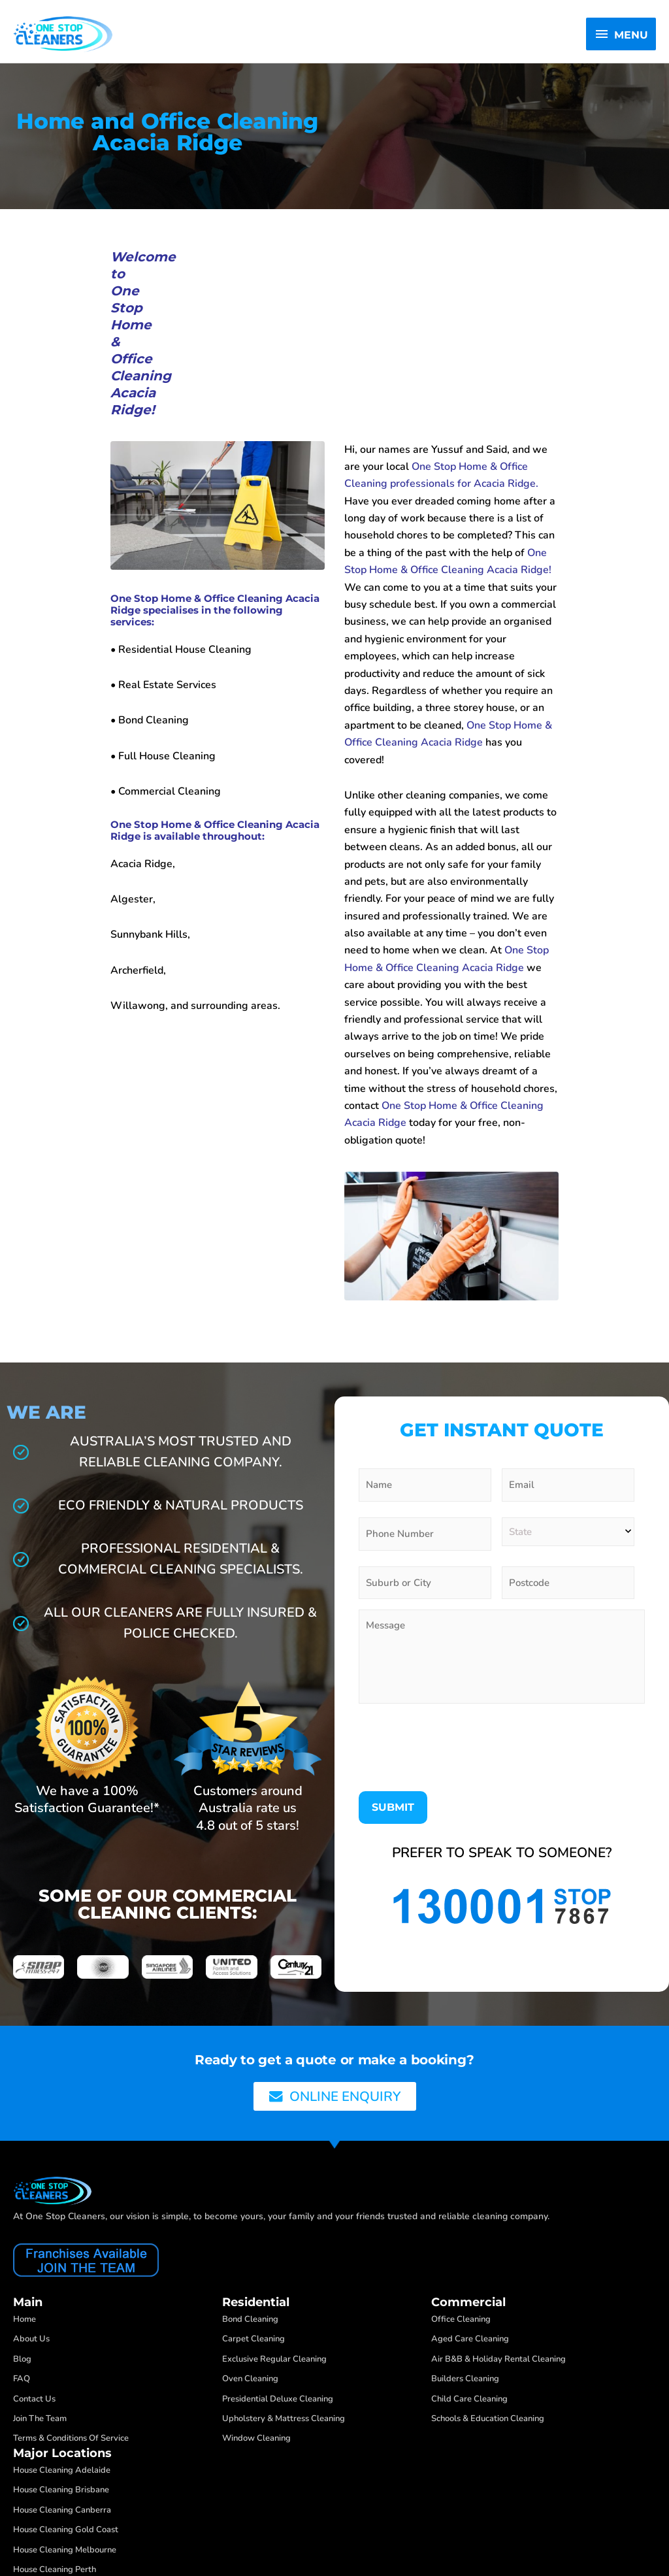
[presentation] (458, 1604)
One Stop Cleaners (59, 2514)
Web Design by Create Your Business (98, 2531)
